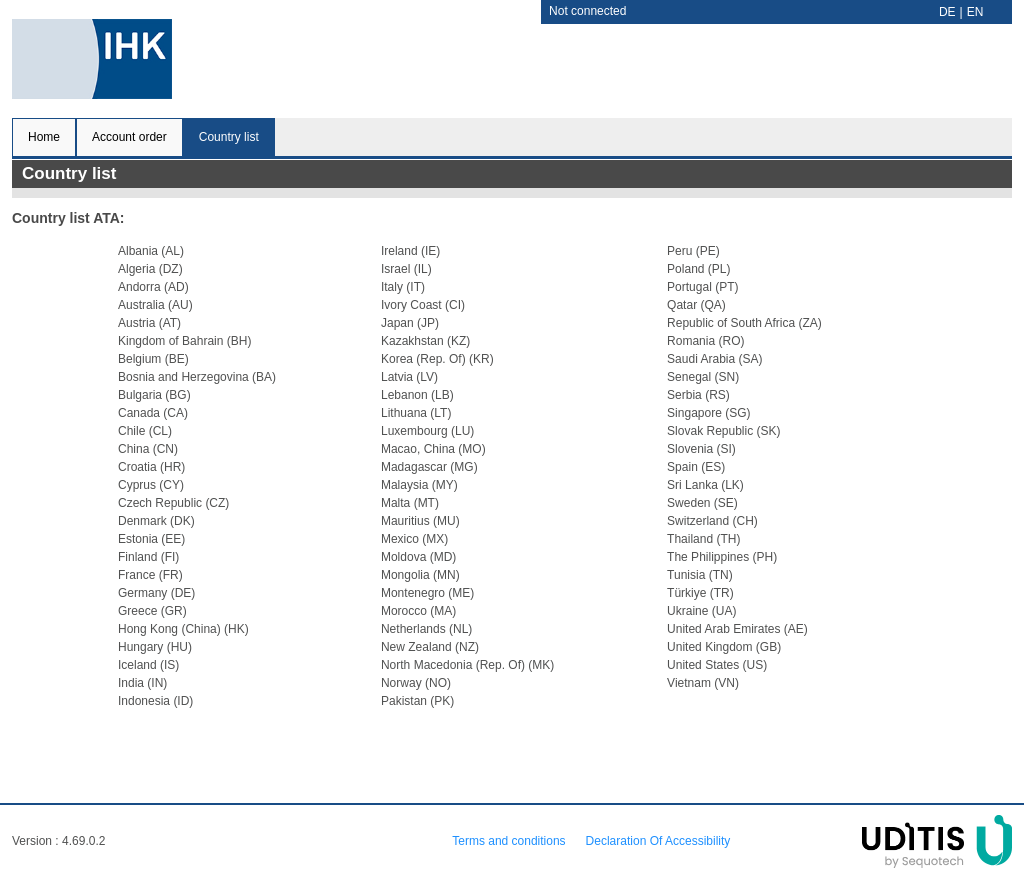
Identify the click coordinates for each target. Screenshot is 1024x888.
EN (975, 12)
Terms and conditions (508, 841)
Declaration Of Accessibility (658, 841)
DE (947, 12)
